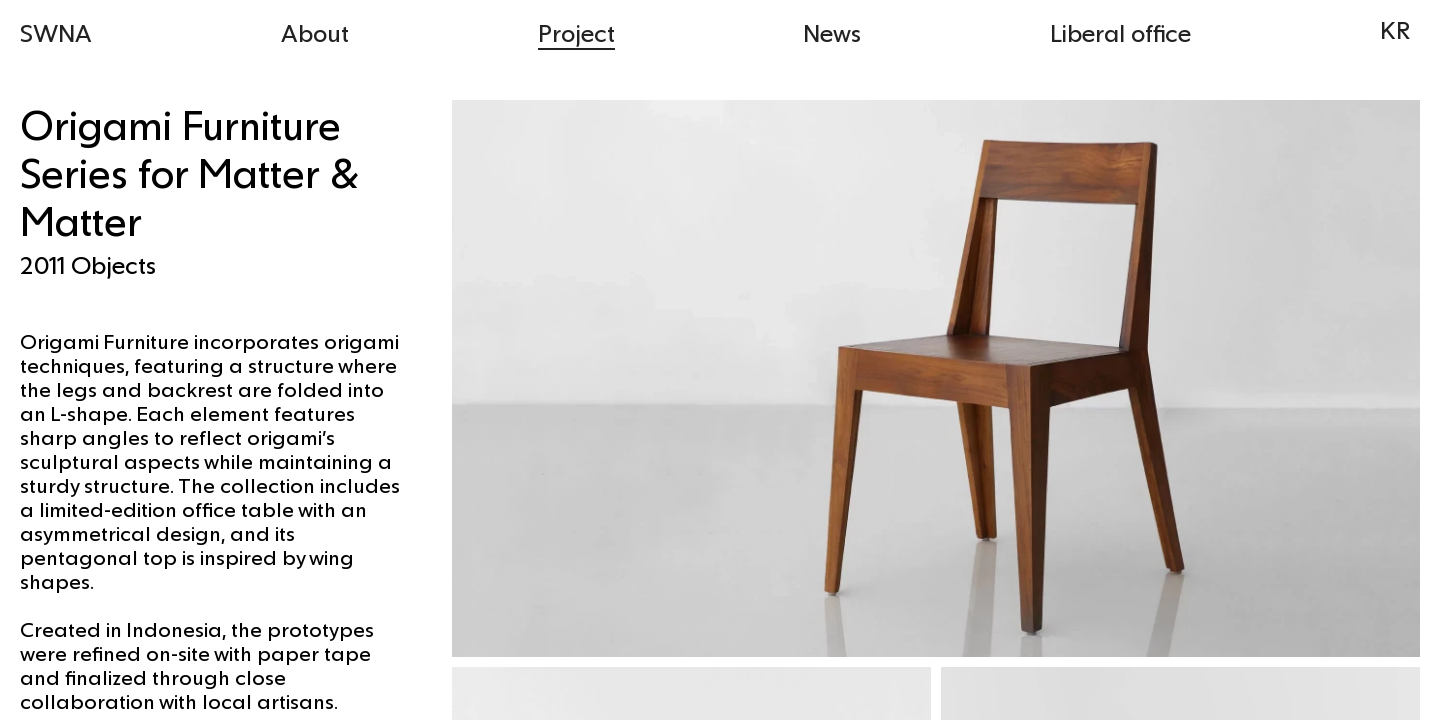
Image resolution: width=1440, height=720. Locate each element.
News (832, 32)
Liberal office (1120, 32)
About (315, 32)
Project (576, 32)
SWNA (56, 32)
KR (1395, 29)
